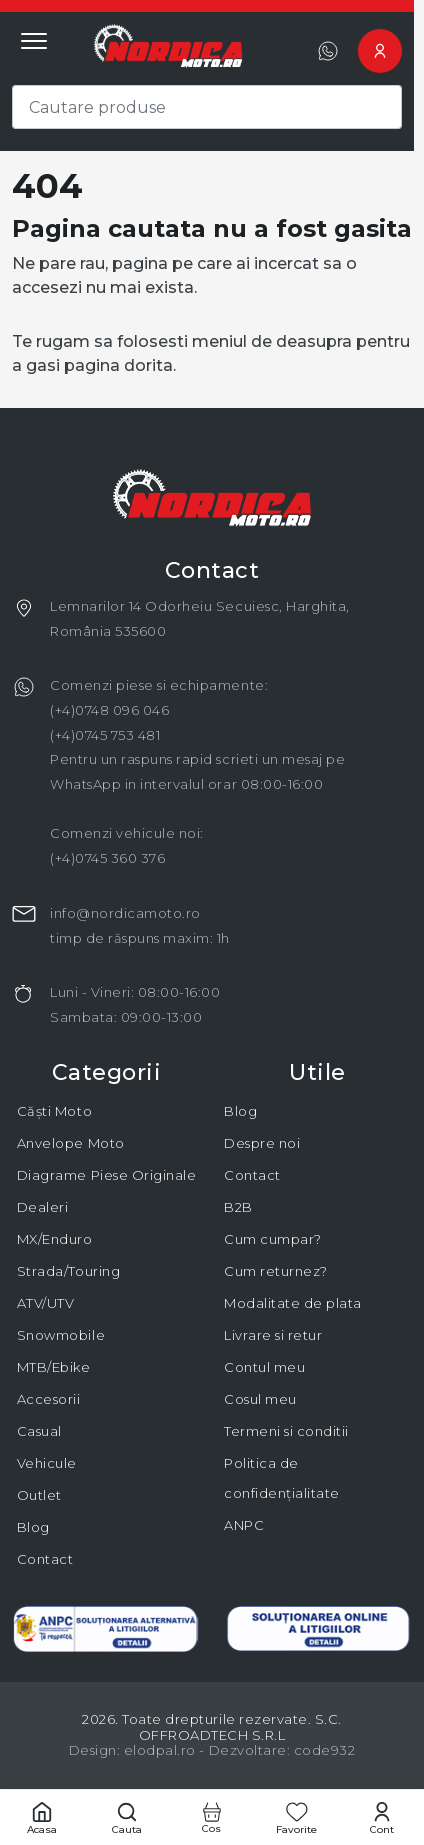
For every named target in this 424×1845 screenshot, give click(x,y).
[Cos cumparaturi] (212, 1817)
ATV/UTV (46, 1303)
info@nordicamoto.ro (125, 913)
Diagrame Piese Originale (106, 1175)
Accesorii (49, 1399)
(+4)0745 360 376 (107, 858)
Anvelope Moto (71, 1143)
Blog (33, 1527)
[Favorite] (296, 1817)
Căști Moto (54, 1111)
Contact (45, 1559)
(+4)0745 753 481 (105, 735)
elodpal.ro (160, 1750)
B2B (238, 1207)
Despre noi (262, 1143)
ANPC (244, 1525)
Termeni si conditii (286, 1431)
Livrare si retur (273, 1335)
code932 (325, 1750)
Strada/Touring (68, 1271)
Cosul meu (260, 1399)
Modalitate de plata (293, 1303)
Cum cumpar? (273, 1239)
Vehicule (47, 1463)
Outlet (39, 1495)
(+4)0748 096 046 (109, 710)
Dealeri (43, 1207)
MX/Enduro (55, 1239)
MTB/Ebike (54, 1367)
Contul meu (264, 1367)
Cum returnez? (276, 1271)
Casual (39, 1431)
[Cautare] (127, 1817)
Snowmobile (61, 1335)
